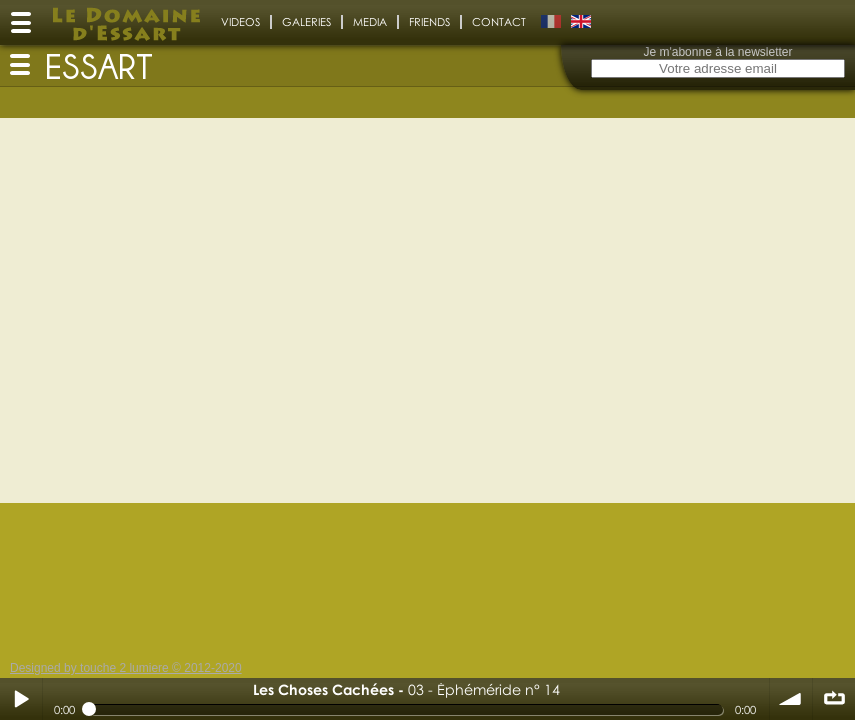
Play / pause (21, 699)
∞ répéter (834, 699)
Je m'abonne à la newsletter (717, 52)
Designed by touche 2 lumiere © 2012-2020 (126, 668)
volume (791, 699)
